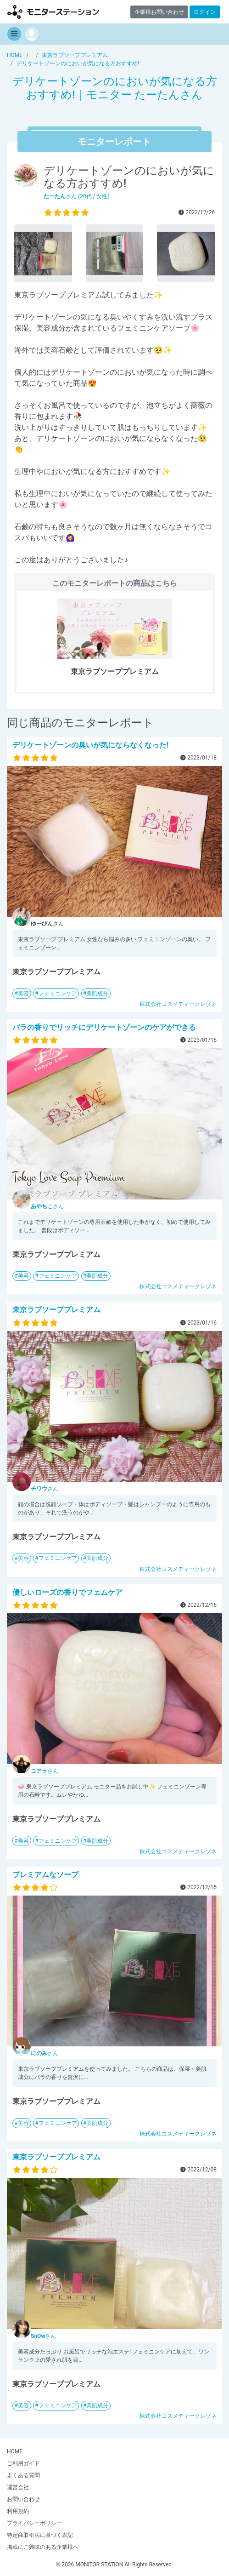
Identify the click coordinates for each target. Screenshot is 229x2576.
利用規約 (18, 2511)
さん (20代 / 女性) (77, 196)
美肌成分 (97, 993)
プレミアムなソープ (45, 1874)
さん (47, 1206)
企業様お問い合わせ (159, 12)
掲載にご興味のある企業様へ (42, 2547)
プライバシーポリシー (34, 2523)
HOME (14, 2451)
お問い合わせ (23, 2499)
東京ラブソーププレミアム (56, 1309)
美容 (23, 993)
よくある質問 (23, 2475)
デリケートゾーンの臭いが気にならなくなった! (90, 745)
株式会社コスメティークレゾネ (178, 1004)
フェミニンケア (58, 993)
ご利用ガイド (23, 2463)
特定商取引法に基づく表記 (40, 2535)
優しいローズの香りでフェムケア (67, 1592)
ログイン (205, 12)
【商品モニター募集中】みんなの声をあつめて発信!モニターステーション (53, 12)
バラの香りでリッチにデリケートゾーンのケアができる (104, 1027)
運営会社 (18, 2487)
